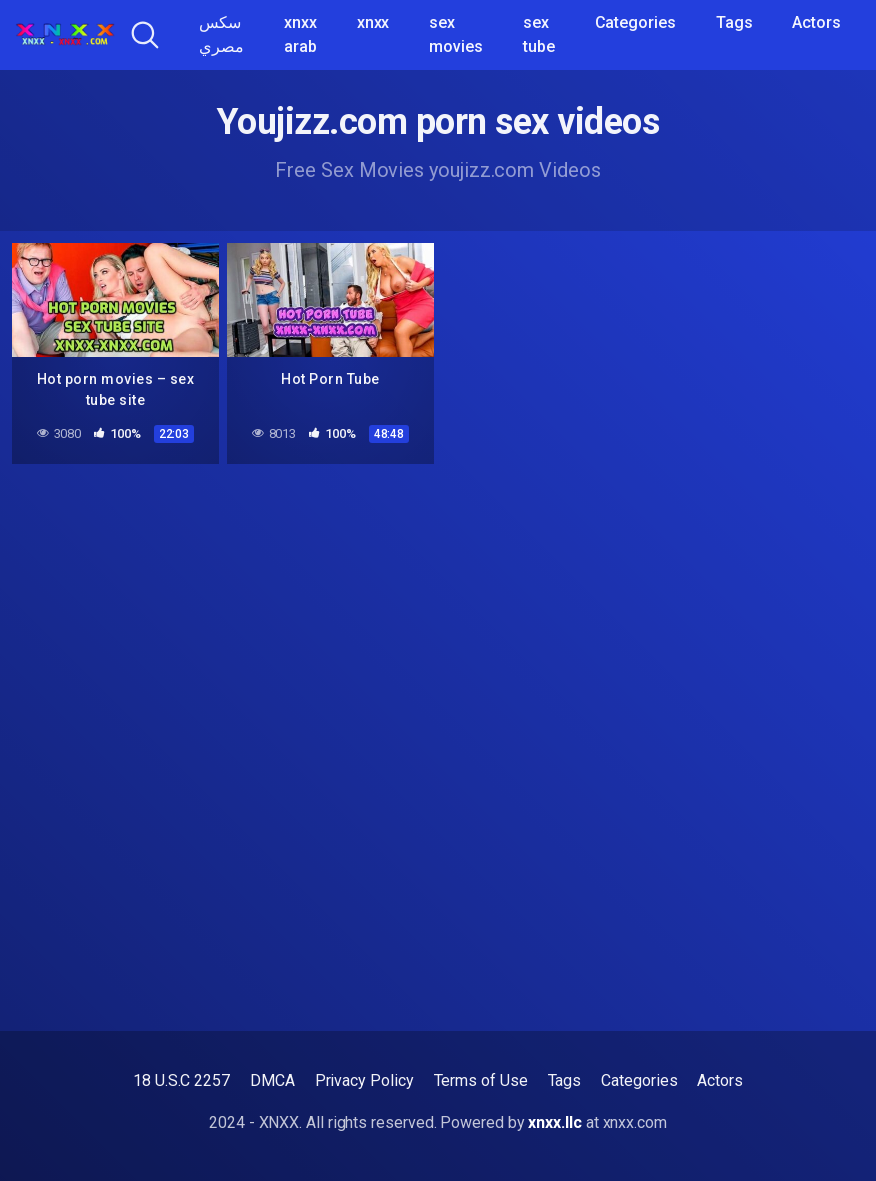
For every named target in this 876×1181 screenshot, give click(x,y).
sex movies (456, 34)
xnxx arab (300, 34)
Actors (816, 22)
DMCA (272, 1080)
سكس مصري (221, 34)
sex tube (539, 34)
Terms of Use (481, 1080)
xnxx (373, 22)
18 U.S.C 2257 (181, 1080)
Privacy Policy (364, 1080)
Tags (734, 22)
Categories (635, 22)
